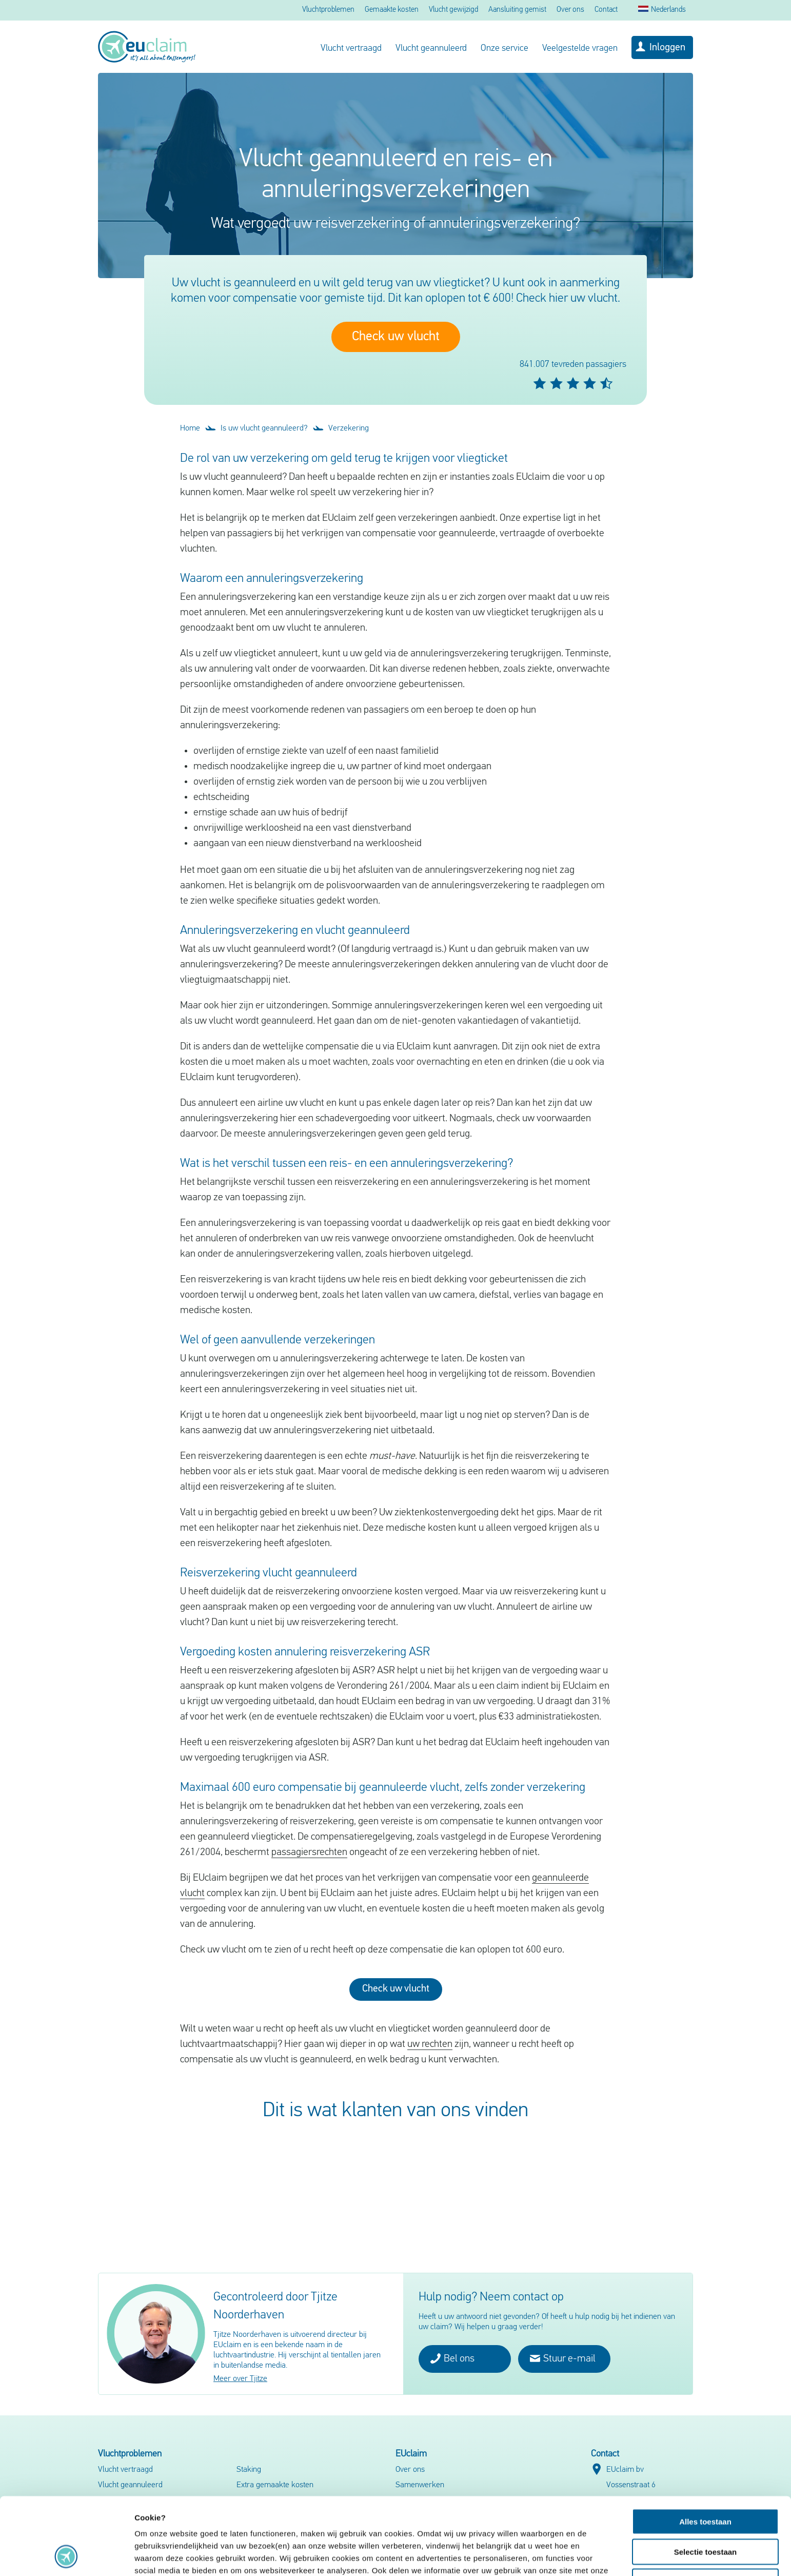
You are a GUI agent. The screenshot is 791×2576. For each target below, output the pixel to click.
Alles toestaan (705, 2449)
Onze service (504, 48)
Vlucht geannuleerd (431, 48)
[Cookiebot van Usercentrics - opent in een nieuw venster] (66, 2556)
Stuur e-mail (563, 2358)
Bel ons (452, 2358)
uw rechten (429, 2044)
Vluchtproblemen (328, 10)
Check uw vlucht (396, 337)
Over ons (570, 10)
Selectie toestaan (705, 2479)
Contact (606, 10)
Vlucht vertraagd (351, 48)
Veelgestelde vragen (580, 48)
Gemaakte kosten (392, 10)
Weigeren (705, 2509)
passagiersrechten (309, 1852)
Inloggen (667, 48)
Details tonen (554, 2555)
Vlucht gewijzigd (453, 10)
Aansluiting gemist (517, 10)
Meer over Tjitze (240, 2379)
